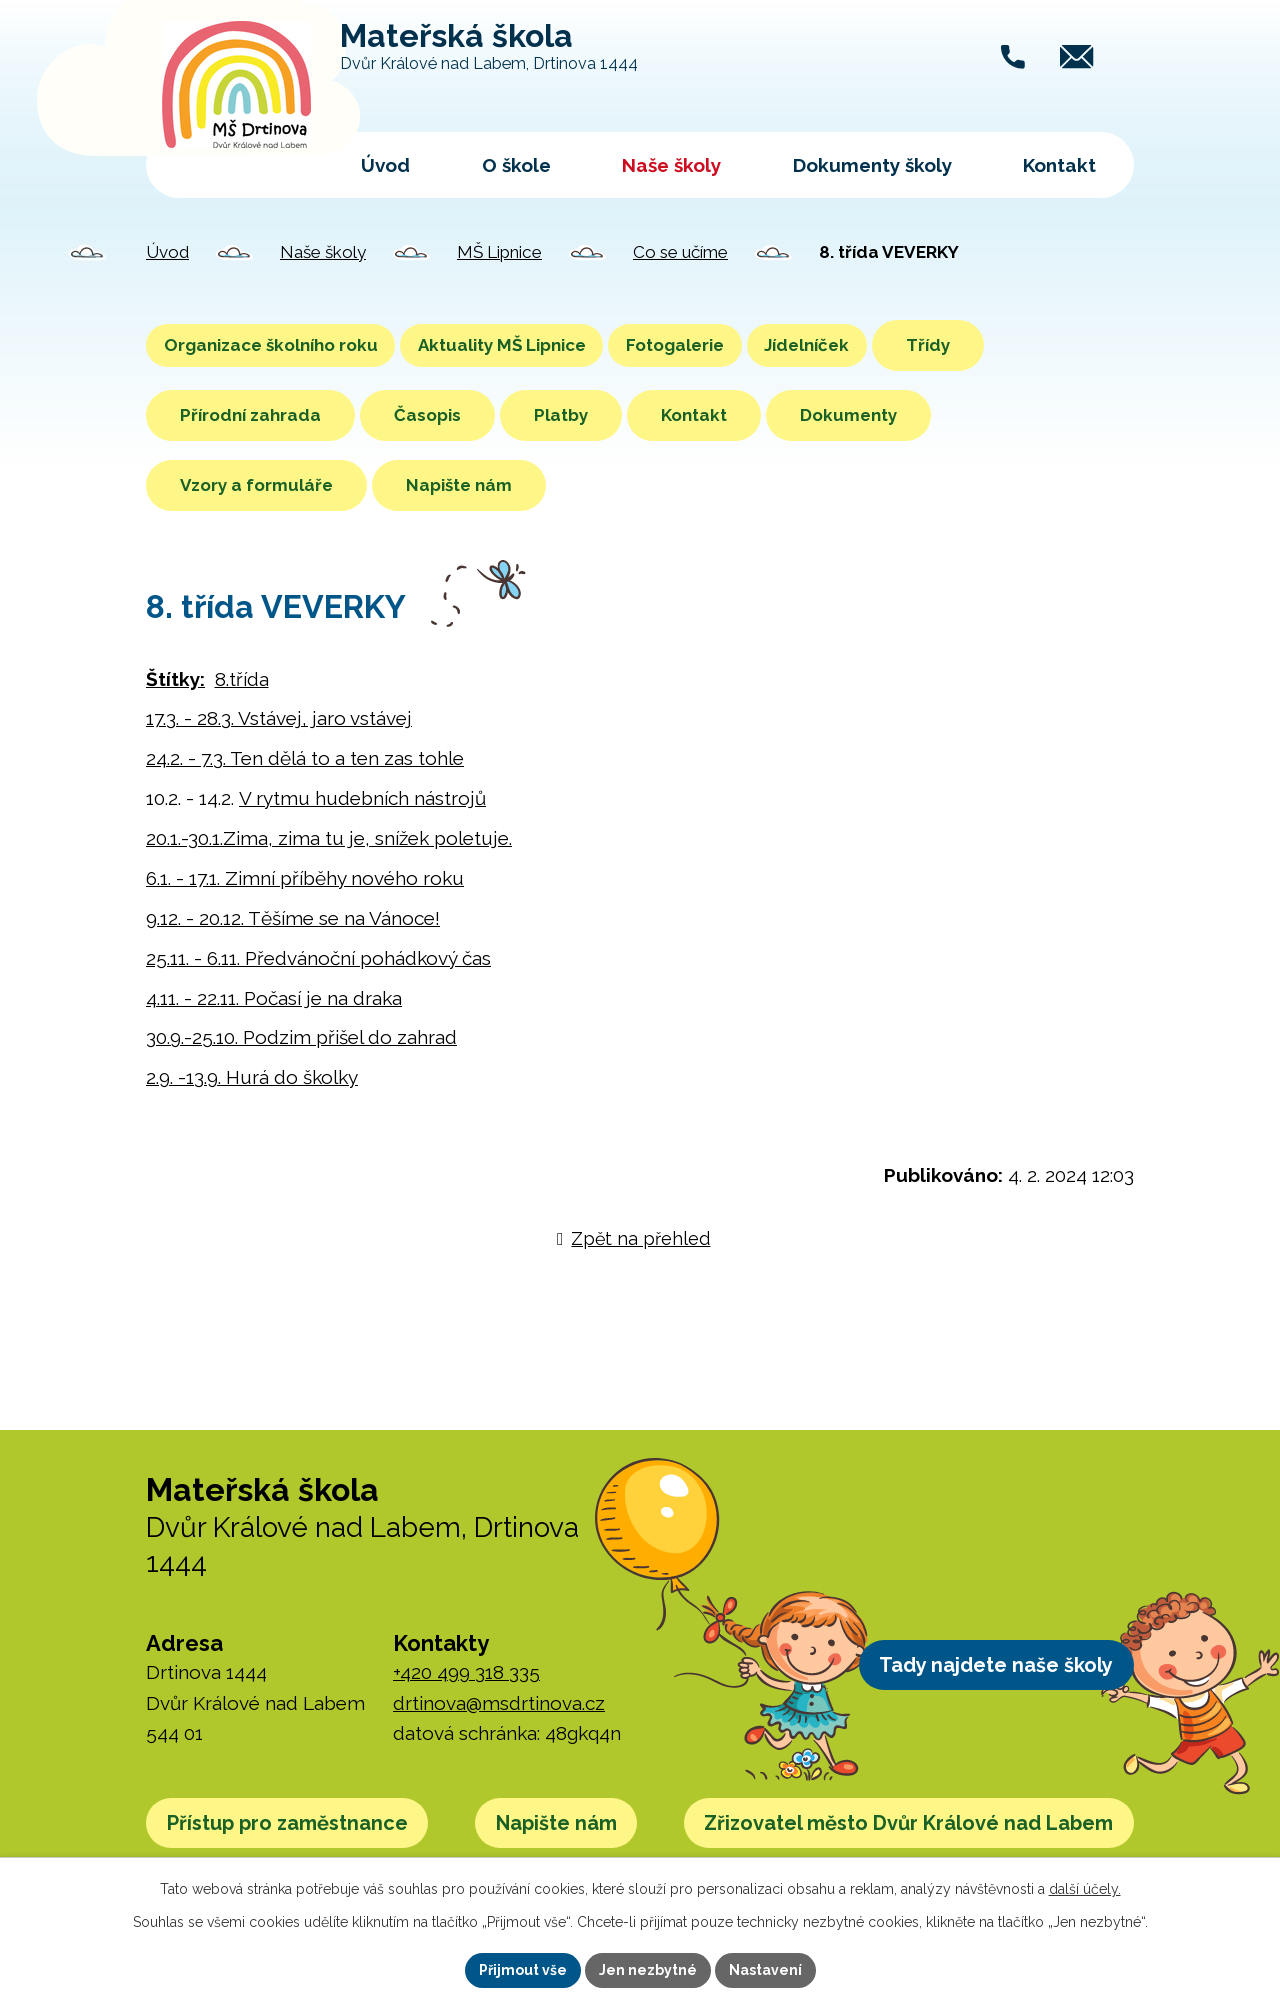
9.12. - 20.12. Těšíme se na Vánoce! (293, 918)
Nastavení (765, 1970)
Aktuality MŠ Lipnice (551, 345)
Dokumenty (848, 415)
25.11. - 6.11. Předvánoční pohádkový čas (318, 958)
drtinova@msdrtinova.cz (499, 1703)
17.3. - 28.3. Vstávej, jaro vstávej (279, 718)
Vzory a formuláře (256, 485)
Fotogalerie (757, 345)
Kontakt (1059, 165)
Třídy (1059, 345)
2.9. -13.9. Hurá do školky (252, 1077)
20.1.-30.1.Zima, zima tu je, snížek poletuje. (329, 838)
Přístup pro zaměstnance (306, 1828)
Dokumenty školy (872, 165)
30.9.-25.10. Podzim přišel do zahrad (301, 1037)
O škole (516, 165)
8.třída (242, 679)
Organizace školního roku (287, 345)
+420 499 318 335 (466, 1672)
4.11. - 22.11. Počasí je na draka (274, 998)
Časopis (427, 415)
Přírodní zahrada (250, 415)
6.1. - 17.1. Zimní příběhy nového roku (305, 878)
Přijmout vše (523, 1970)
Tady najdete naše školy (977, 1670)
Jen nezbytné (648, 1970)
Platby (561, 415)
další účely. (1085, 1889)
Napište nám (459, 485)
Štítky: (175, 679)
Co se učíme (680, 252)
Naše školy (671, 165)
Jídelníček (921, 345)
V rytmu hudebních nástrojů (362, 798)
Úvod (385, 165)
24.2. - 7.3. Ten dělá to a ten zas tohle (305, 758)
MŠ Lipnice (499, 252)
